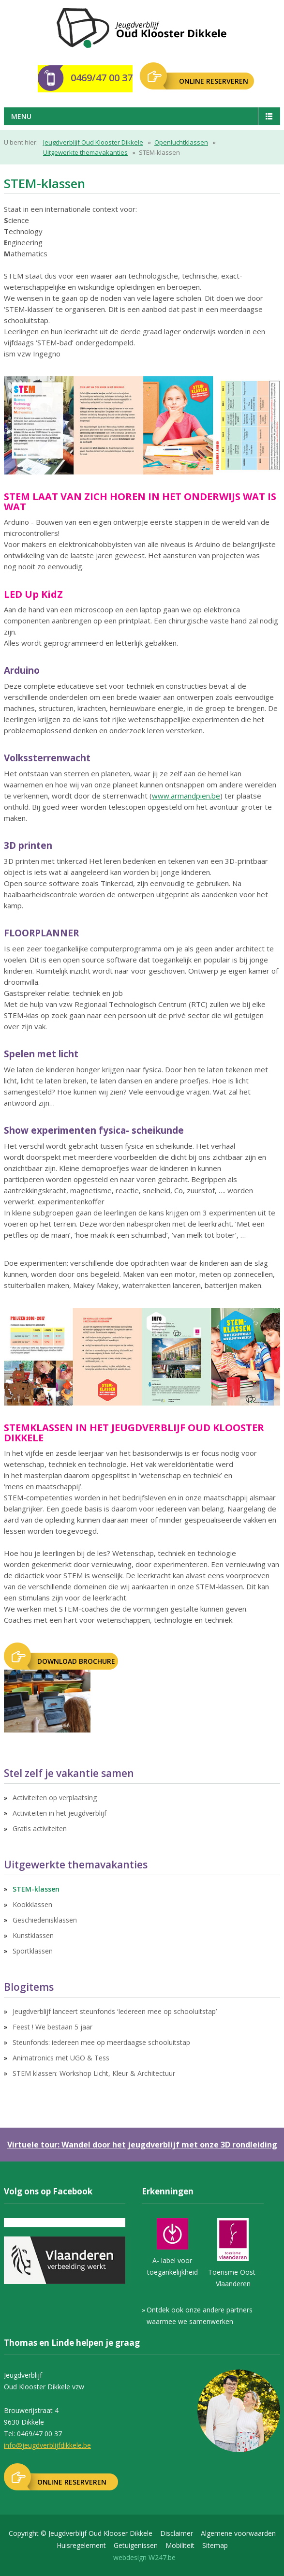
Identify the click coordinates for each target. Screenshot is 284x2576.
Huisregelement (81, 2545)
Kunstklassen (33, 1935)
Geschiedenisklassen (45, 1920)
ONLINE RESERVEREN (213, 81)
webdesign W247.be (144, 2557)
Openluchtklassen (181, 142)
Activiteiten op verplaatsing (55, 1797)
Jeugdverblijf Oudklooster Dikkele (142, 28)
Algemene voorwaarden (238, 2533)
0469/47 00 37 (102, 77)
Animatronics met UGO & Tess (61, 2057)
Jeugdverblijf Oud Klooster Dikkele (93, 142)
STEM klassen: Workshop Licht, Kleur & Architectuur (94, 2073)
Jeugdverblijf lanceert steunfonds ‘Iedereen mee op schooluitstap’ (115, 2011)
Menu (21, 116)
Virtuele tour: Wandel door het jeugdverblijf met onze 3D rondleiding (142, 2144)
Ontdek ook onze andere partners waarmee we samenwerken (200, 2315)
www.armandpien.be (186, 795)
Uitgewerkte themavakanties (85, 152)
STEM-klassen (36, 1889)
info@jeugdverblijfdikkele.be (47, 2445)
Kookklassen (32, 1904)
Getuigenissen (136, 2545)
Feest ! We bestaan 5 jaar (52, 2026)
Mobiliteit (179, 2545)
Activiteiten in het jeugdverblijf (59, 1813)
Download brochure (76, 1661)
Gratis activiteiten (40, 1828)
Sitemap (215, 2545)
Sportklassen (33, 1950)
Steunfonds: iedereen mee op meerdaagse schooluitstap (101, 2042)
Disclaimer (176, 2533)
